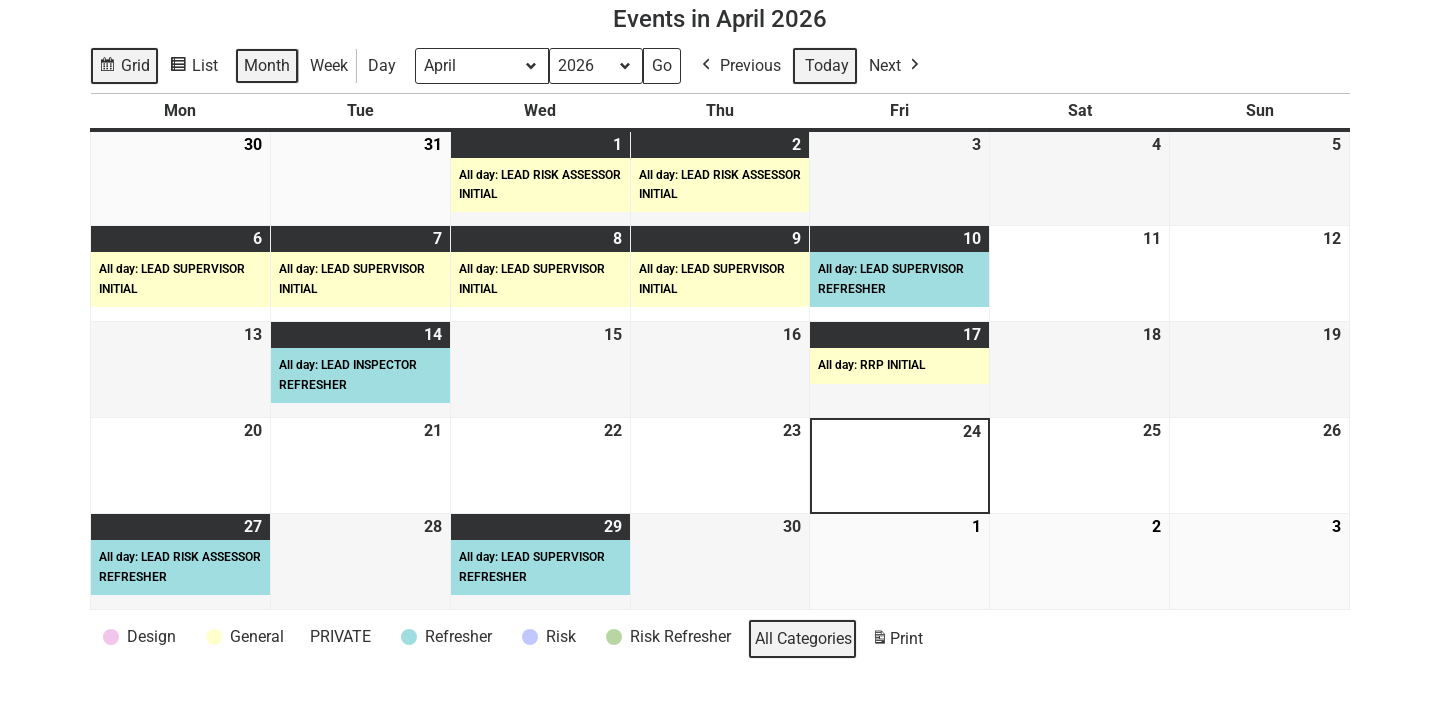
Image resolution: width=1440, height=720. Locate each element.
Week (329, 65)
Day (382, 65)
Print (897, 642)
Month (267, 65)
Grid (125, 68)
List (196, 68)
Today (827, 65)
